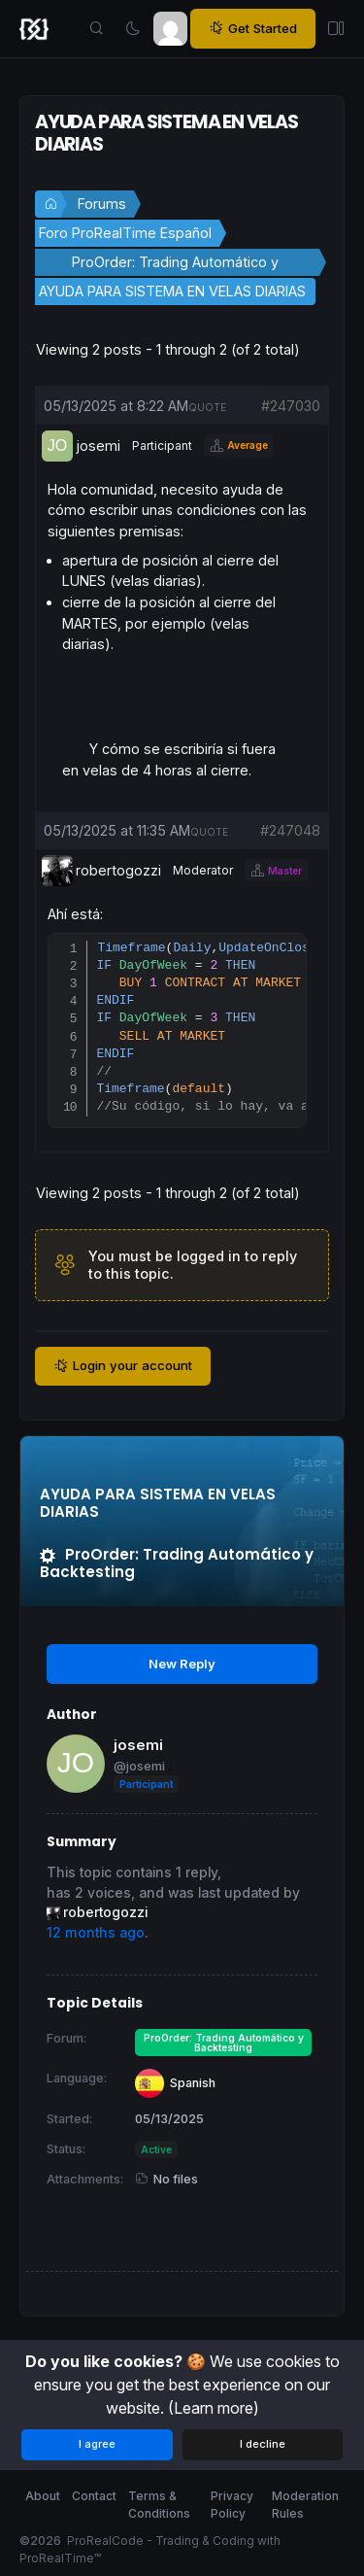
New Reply (182, 1667)
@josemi (139, 1770)
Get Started (253, 28)
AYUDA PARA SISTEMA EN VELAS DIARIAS (172, 291)
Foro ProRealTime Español (125, 232)
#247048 (290, 830)
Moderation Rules (305, 2506)
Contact (94, 2497)
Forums (102, 203)
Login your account (122, 1370)
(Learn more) (213, 2408)
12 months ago (96, 1936)
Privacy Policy (232, 2506)
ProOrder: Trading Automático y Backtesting (175, 265)
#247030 (290, 405)
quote (207, 407)
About (42, 2497)
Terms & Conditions (159, 2506)
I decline (262, 2445)
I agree (97, 2445)
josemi (138, 1749)
